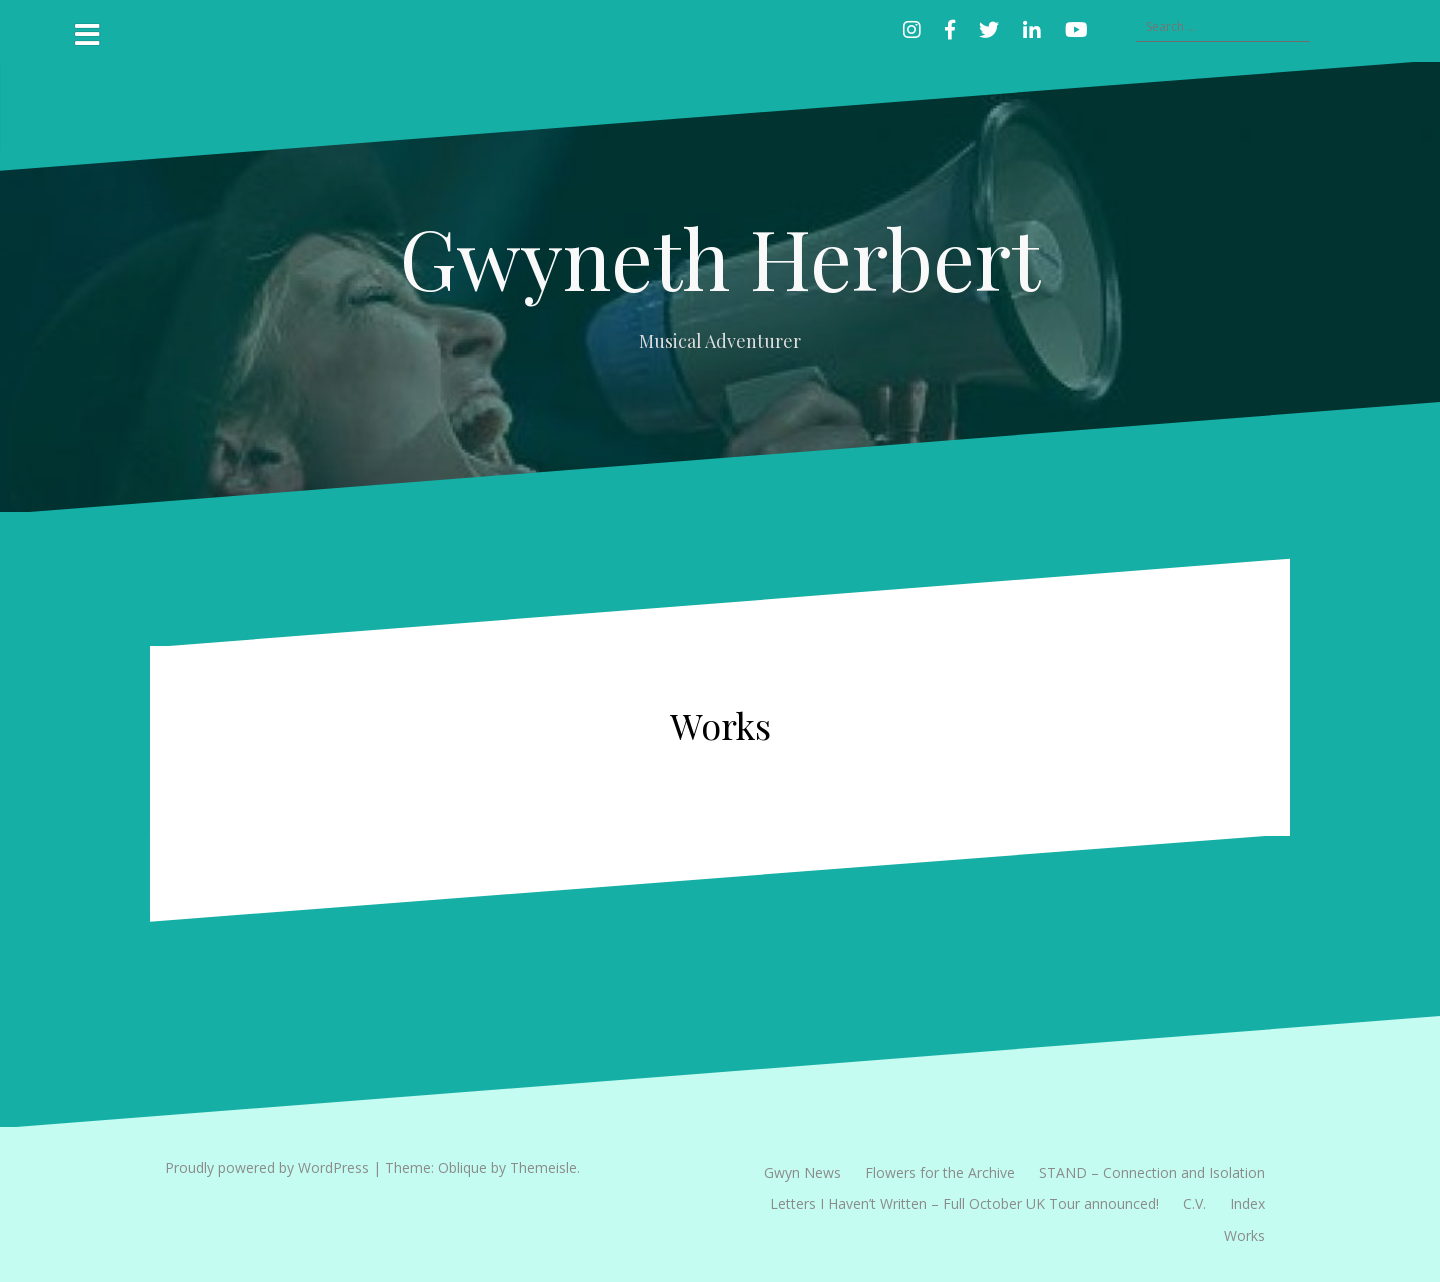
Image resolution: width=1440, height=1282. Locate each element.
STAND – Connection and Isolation (1152, 1172)
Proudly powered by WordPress (267, 1167)
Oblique (462, 1167)
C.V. (1194, 1203)
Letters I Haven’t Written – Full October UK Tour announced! (964, 1203)
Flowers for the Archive (940, 1172)
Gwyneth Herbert (720, 257)
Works (1244, 1235)
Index (1247, 1203)
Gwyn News (802, 1172)
